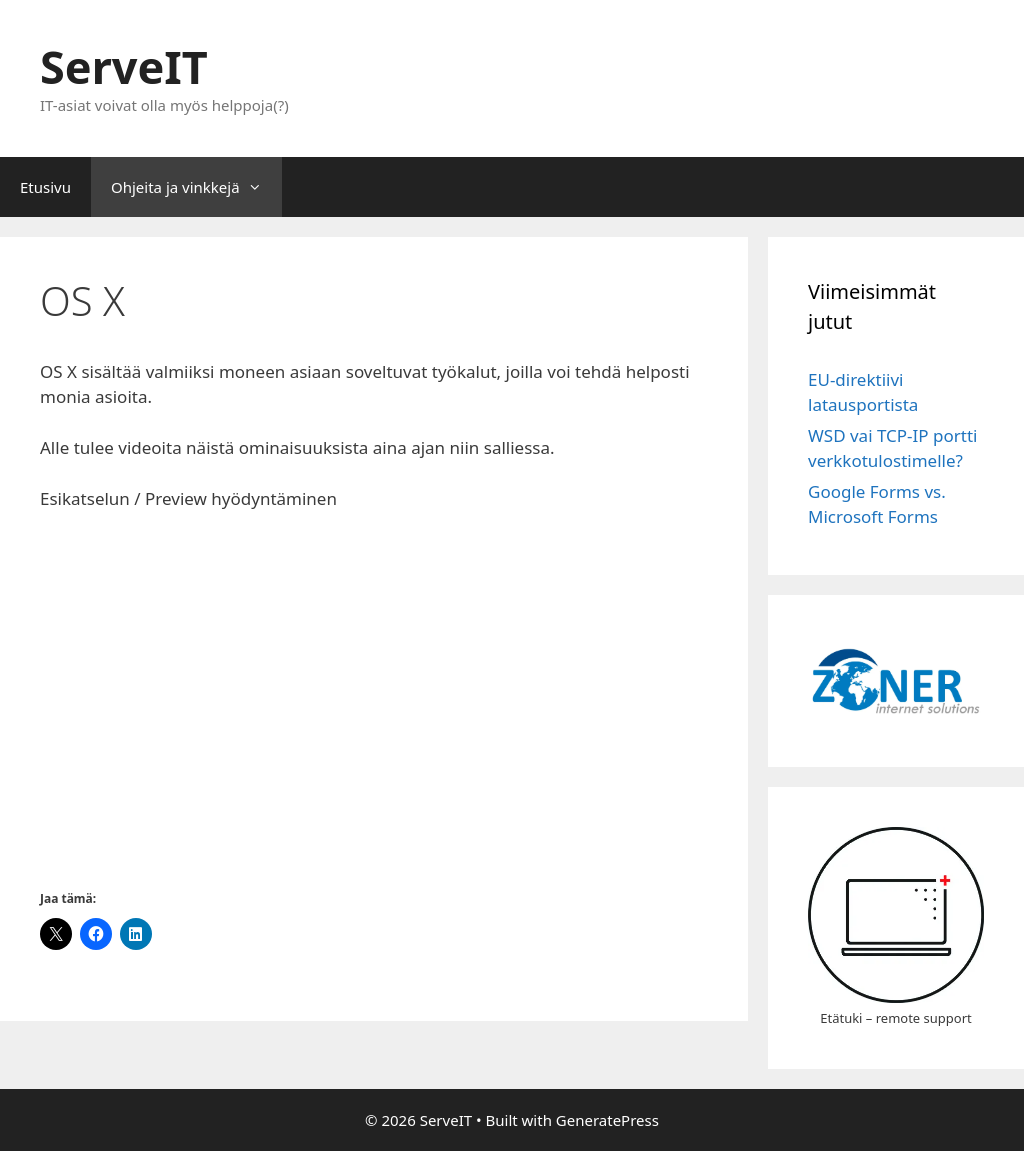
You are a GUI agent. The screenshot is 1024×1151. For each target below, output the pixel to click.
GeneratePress (607, 1120)
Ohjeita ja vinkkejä (196, 187)
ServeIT (124, 66)
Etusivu (45, 187)
